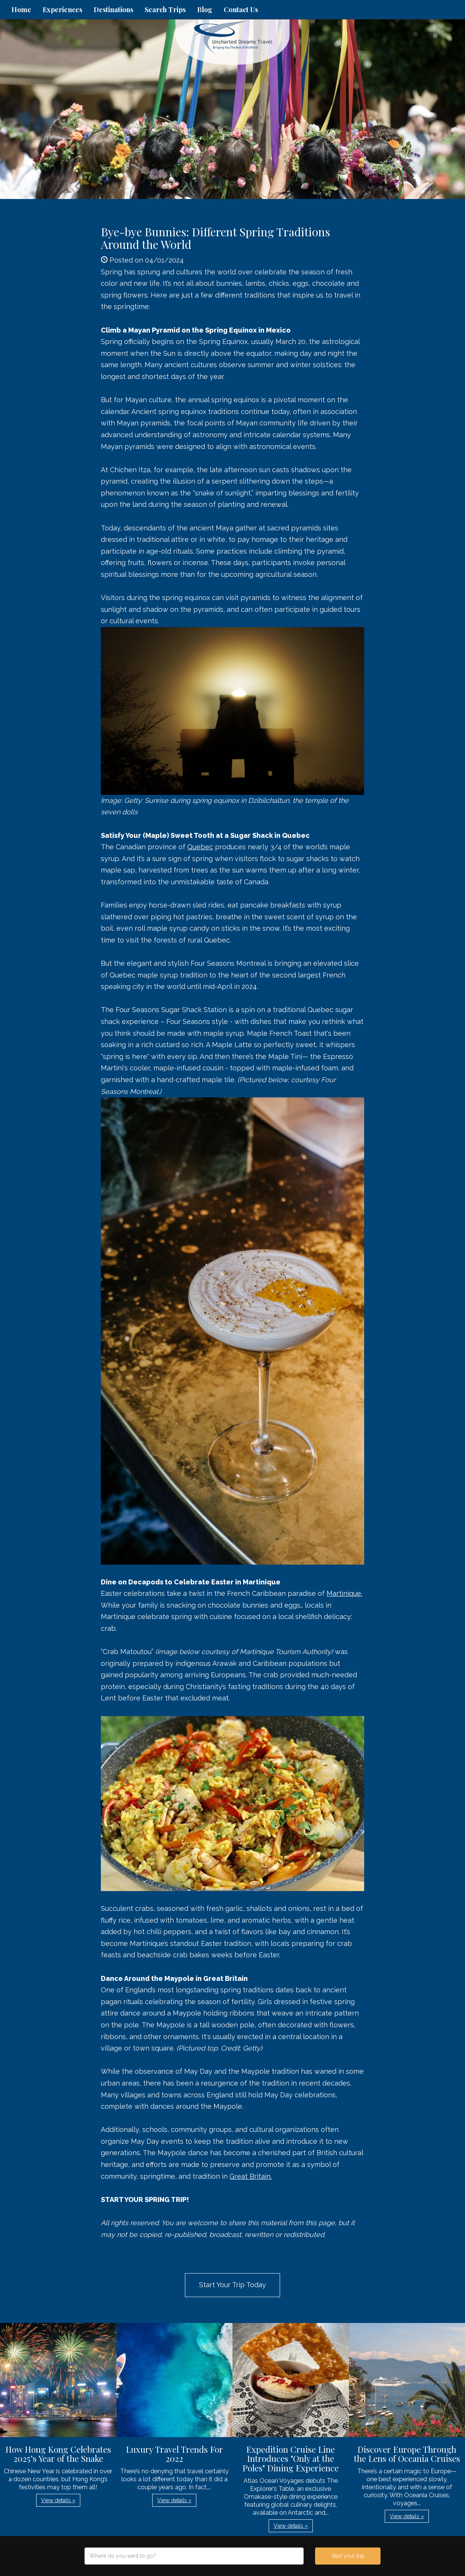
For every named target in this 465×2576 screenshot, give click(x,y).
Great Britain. (250, 2176)
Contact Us (241, 9)
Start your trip (348, 2556)
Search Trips (165, 9)
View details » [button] (58, 2500)
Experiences (62, 9)
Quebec (200, 847)
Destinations (113, 9)
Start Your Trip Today (232, 2285)
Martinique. (344, 1593)
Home (21, 9)
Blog (204, 9)
